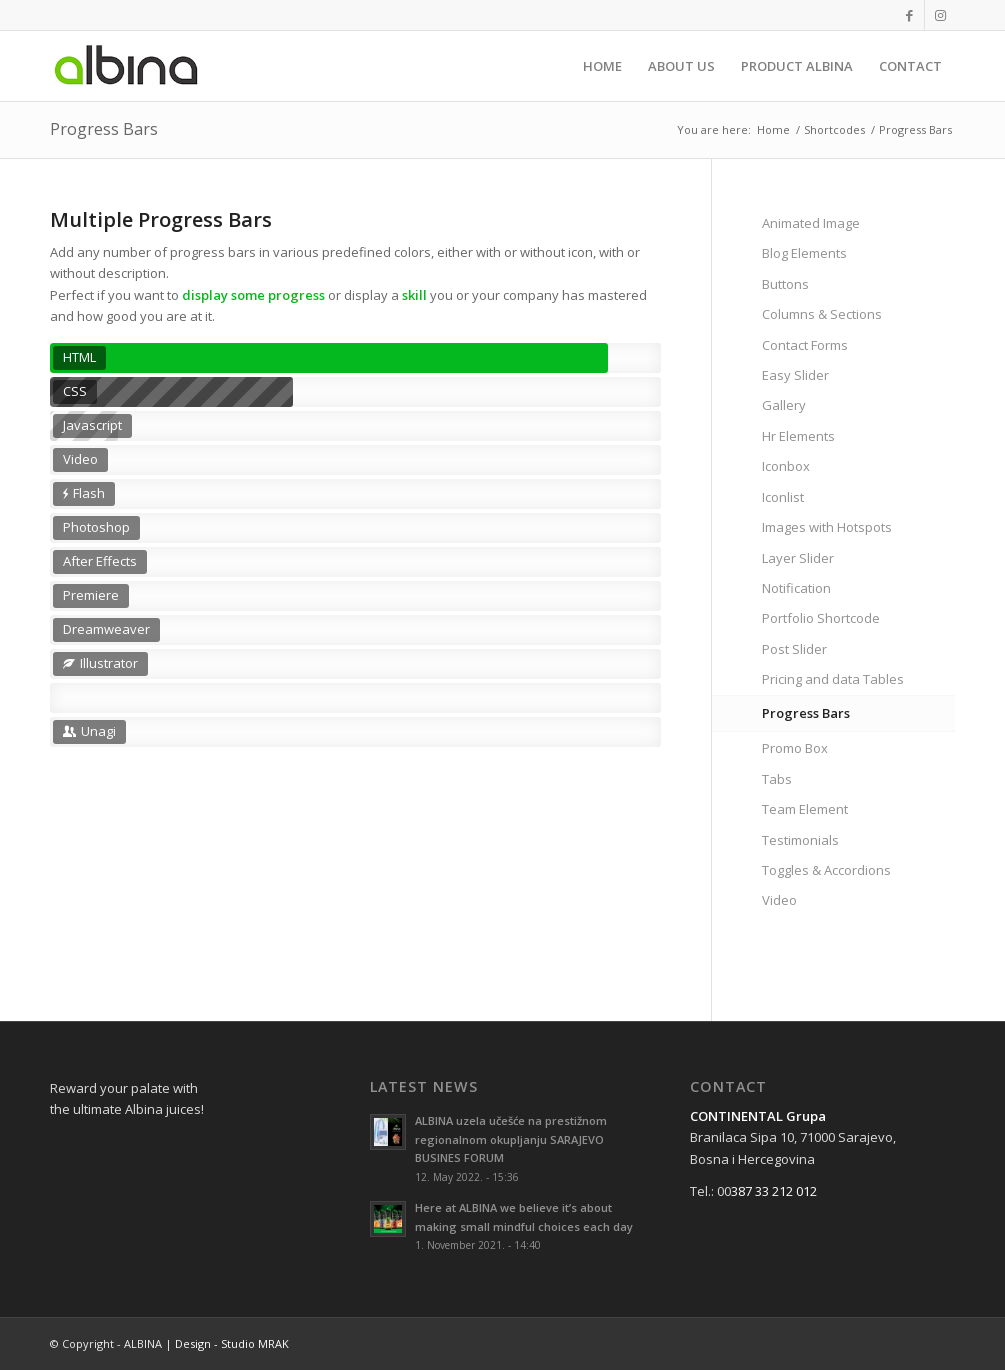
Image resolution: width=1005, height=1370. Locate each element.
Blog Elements (804, 253)
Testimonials (800, 840)
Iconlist (783, 497)
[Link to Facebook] (909, 15)
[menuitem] (602, 66)
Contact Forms (805, 345)
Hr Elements (798, 436)
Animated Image (811, 223)
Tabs (777, 779)
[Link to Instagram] (940, 15)
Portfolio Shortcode (821, 618)
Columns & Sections (822, 314)
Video (779, 900)
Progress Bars (104, 129)
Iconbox (786, 466)
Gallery (784, 405)
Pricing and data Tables (833, 679)
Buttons (785, 284)
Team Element (805, 809)
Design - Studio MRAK (232, 1343)
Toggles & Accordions (826, 870)
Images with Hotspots (827, 527)
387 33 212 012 (774, 1191)
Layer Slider (798, 558)
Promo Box (795, 748)
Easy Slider (795, 375)
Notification (796, 588)
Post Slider (794, 649)
